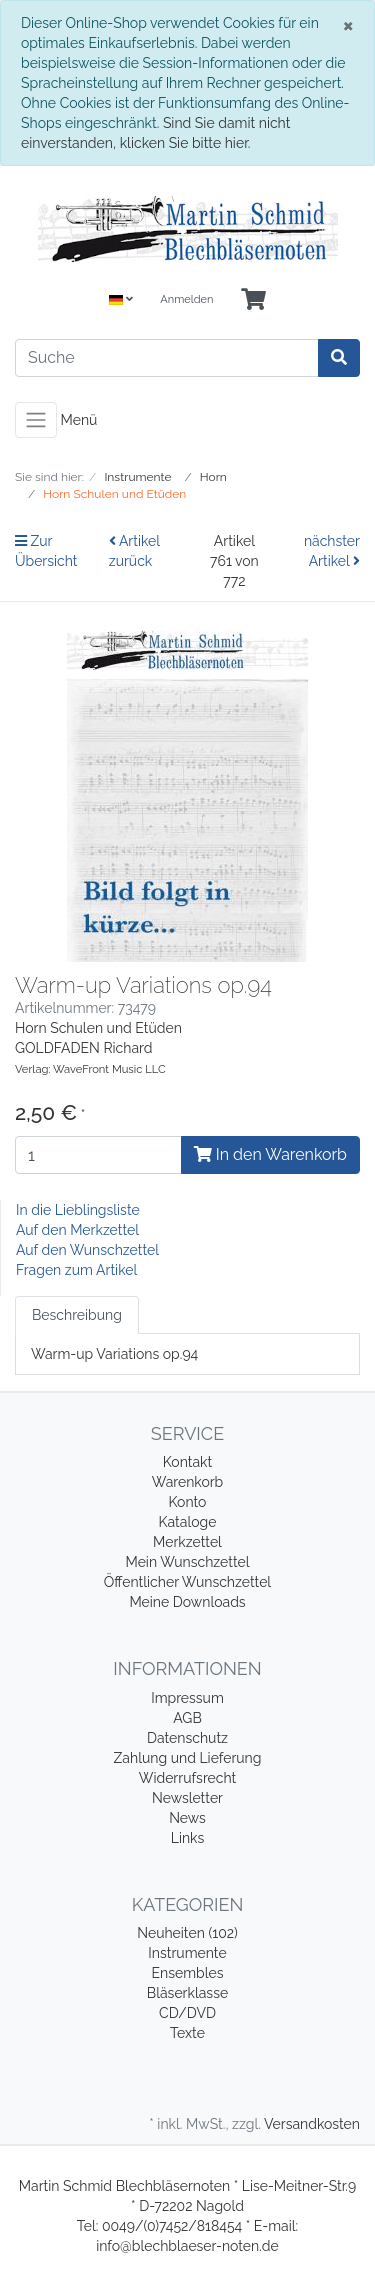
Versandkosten (312, 2124)
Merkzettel (187, 1542)
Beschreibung (77, 1315)
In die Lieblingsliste (78, 1210)
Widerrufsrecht (188, 1778)
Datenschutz (187, 1738)
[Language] (121, 300)
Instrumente (187, 1953)
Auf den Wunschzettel (87, 1250)
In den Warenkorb (270, 1154)
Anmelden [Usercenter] (186, 299)
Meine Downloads (187, 1602)
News (187, 1818)
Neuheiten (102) (187, 1933)
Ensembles (188, 1973)
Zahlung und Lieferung (188, 1758)
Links (188, 1838)
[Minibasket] (253, 300)
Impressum (187, 1698)
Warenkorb (188, 1482)
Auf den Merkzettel (77, 1230)
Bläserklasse (187, 1993)
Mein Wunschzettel (187, 1562)
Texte (187, 2033)
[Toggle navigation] (36, 420)
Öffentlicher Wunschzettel (187, 1582)
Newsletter (187, 1798)
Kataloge (188, 1522)
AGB (187, 1718)
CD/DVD (187, 2013)
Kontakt (187, 1462)
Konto (188, 1502)
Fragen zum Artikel (76, 1270)
